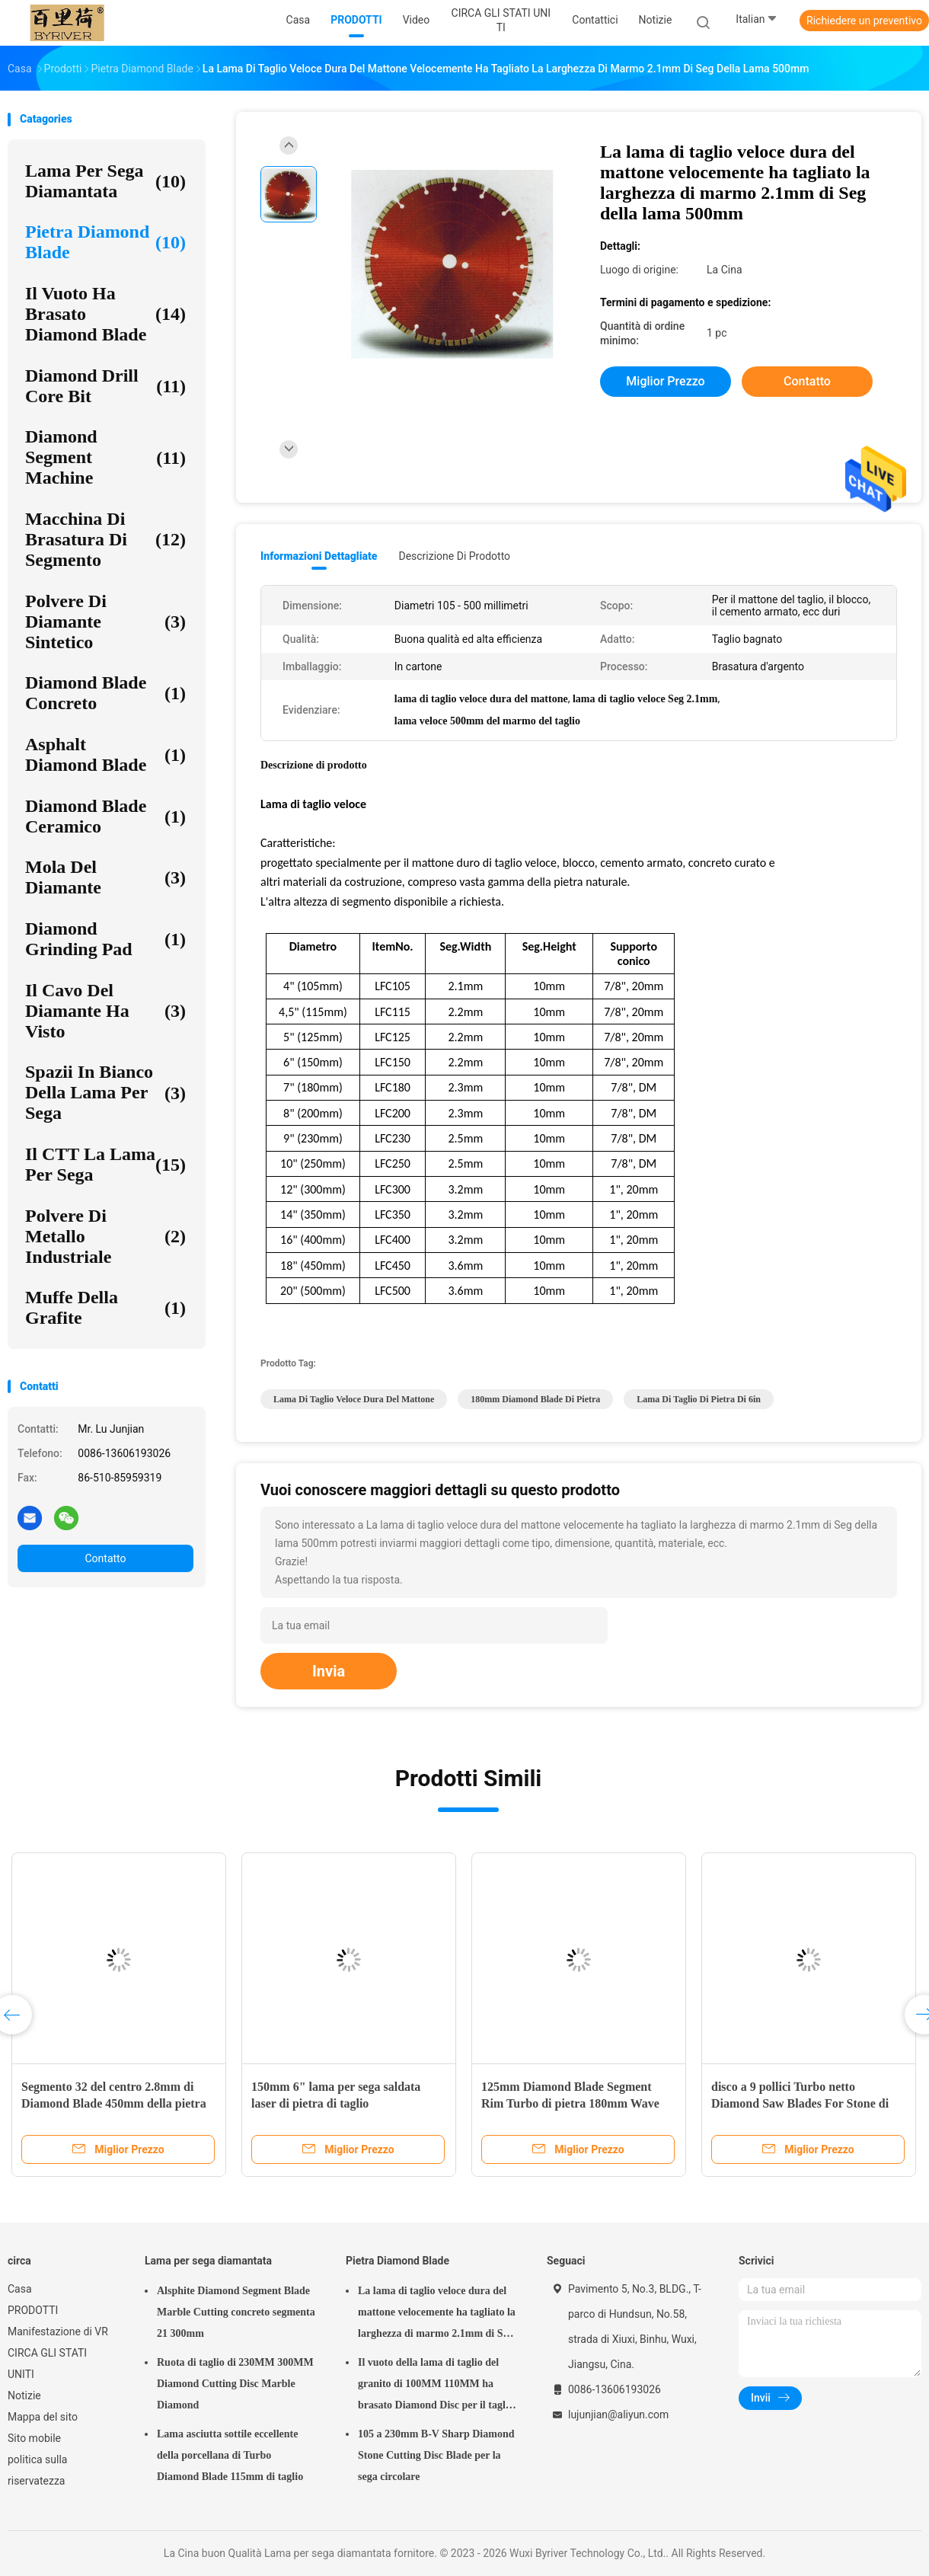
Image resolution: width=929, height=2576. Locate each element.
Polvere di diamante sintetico (105, 621)
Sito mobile (34, 2438)
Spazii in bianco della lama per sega (105, 1092)
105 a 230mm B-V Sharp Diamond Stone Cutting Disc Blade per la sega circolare (436, 2455)
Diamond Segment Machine (105, 457)
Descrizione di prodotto (454, 556)
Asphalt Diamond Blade (105, 754)
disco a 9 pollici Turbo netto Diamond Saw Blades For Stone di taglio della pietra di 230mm (800, 2103)
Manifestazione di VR (58, 2331)
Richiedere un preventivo (864, 20)
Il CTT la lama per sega (105, 1164)
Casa (20, 2289)
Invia (328, 1671)
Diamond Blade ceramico (105, 816)
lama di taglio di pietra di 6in (699, 1399)
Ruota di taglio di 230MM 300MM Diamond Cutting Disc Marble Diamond (235, 2384)
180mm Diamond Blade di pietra (535, 1399)
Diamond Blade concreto (105, 693)
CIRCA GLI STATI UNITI (47, 2363)
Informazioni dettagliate (318, 556)
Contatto (105, 1558)
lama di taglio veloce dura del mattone (353, 1399)
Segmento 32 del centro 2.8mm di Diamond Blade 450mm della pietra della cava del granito (113, 2103)
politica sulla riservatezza (37, 2470)
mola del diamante (105, 877)
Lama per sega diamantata (105, 181)
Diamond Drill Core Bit (105, 386)
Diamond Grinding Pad (105, 939)
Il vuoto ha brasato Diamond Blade (105, 313)
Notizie (24, 2395)
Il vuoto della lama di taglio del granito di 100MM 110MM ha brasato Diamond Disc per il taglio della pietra (436, 2386)
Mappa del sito (43, 2417)
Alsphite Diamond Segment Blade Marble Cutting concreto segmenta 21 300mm (236, 2312)
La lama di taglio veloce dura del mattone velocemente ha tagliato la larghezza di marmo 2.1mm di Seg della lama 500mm (437, 2314)
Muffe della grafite (105, 1307)
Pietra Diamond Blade (105, 242)
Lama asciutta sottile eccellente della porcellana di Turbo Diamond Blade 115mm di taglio (230, 2455)
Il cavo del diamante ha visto (105, 1010)
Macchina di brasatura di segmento (105, 539)
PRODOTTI (33, 2310)
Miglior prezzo (665, 381)
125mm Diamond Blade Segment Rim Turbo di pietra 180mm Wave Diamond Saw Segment (570, 2103)
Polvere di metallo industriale (105, 1236)
